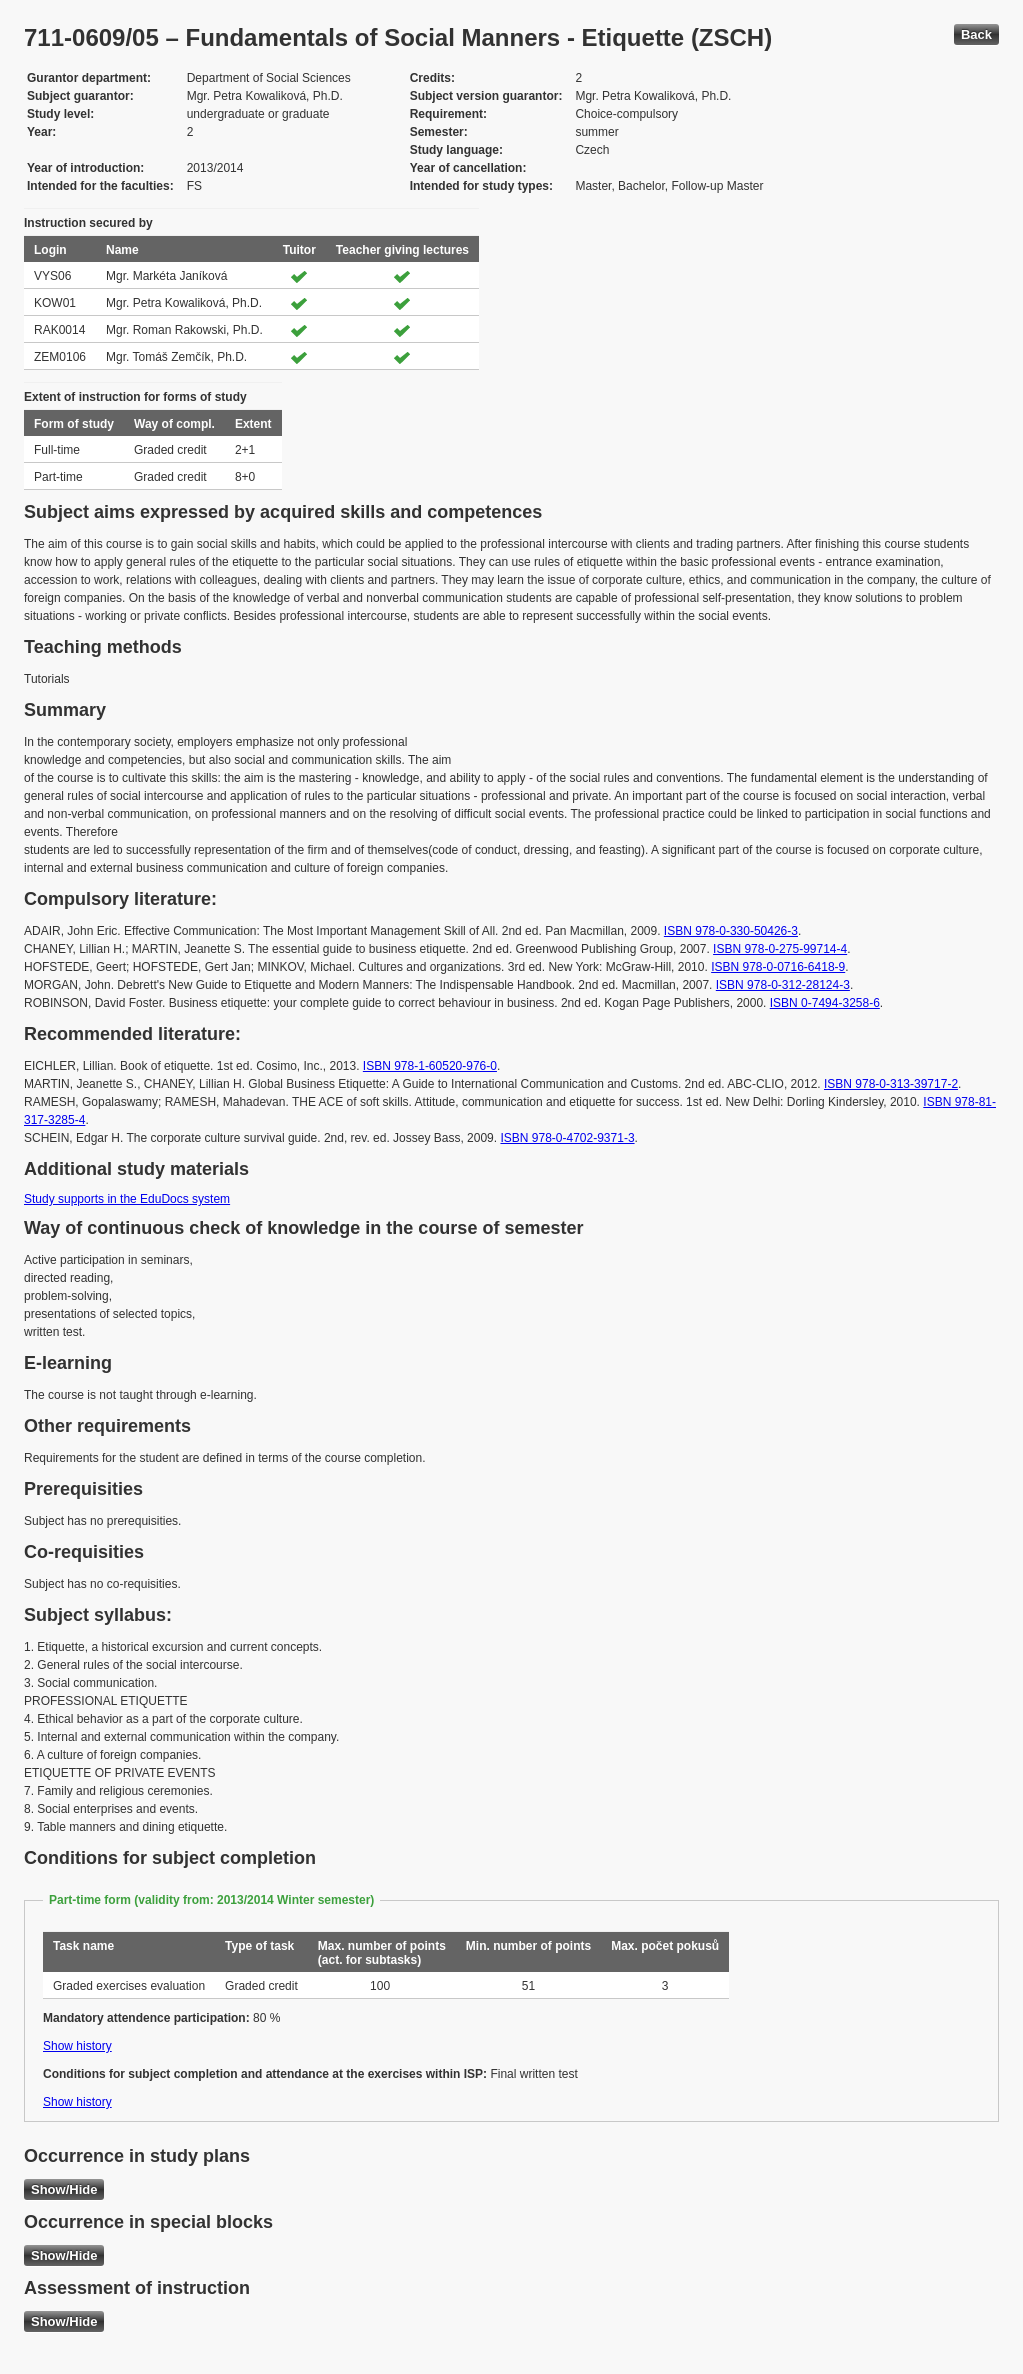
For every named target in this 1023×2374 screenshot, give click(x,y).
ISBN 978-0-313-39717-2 (891, 1084)
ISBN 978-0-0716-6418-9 (778, 967)
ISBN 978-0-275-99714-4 (780, 949)
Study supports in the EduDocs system (127, 1199)
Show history (77, 2046)
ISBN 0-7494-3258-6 (825, 1003)
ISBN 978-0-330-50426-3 (731, 931)
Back (976, 34)
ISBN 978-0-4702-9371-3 (567, 1138)
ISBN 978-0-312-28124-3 (783, 985)
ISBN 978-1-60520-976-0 (430, 1066)
